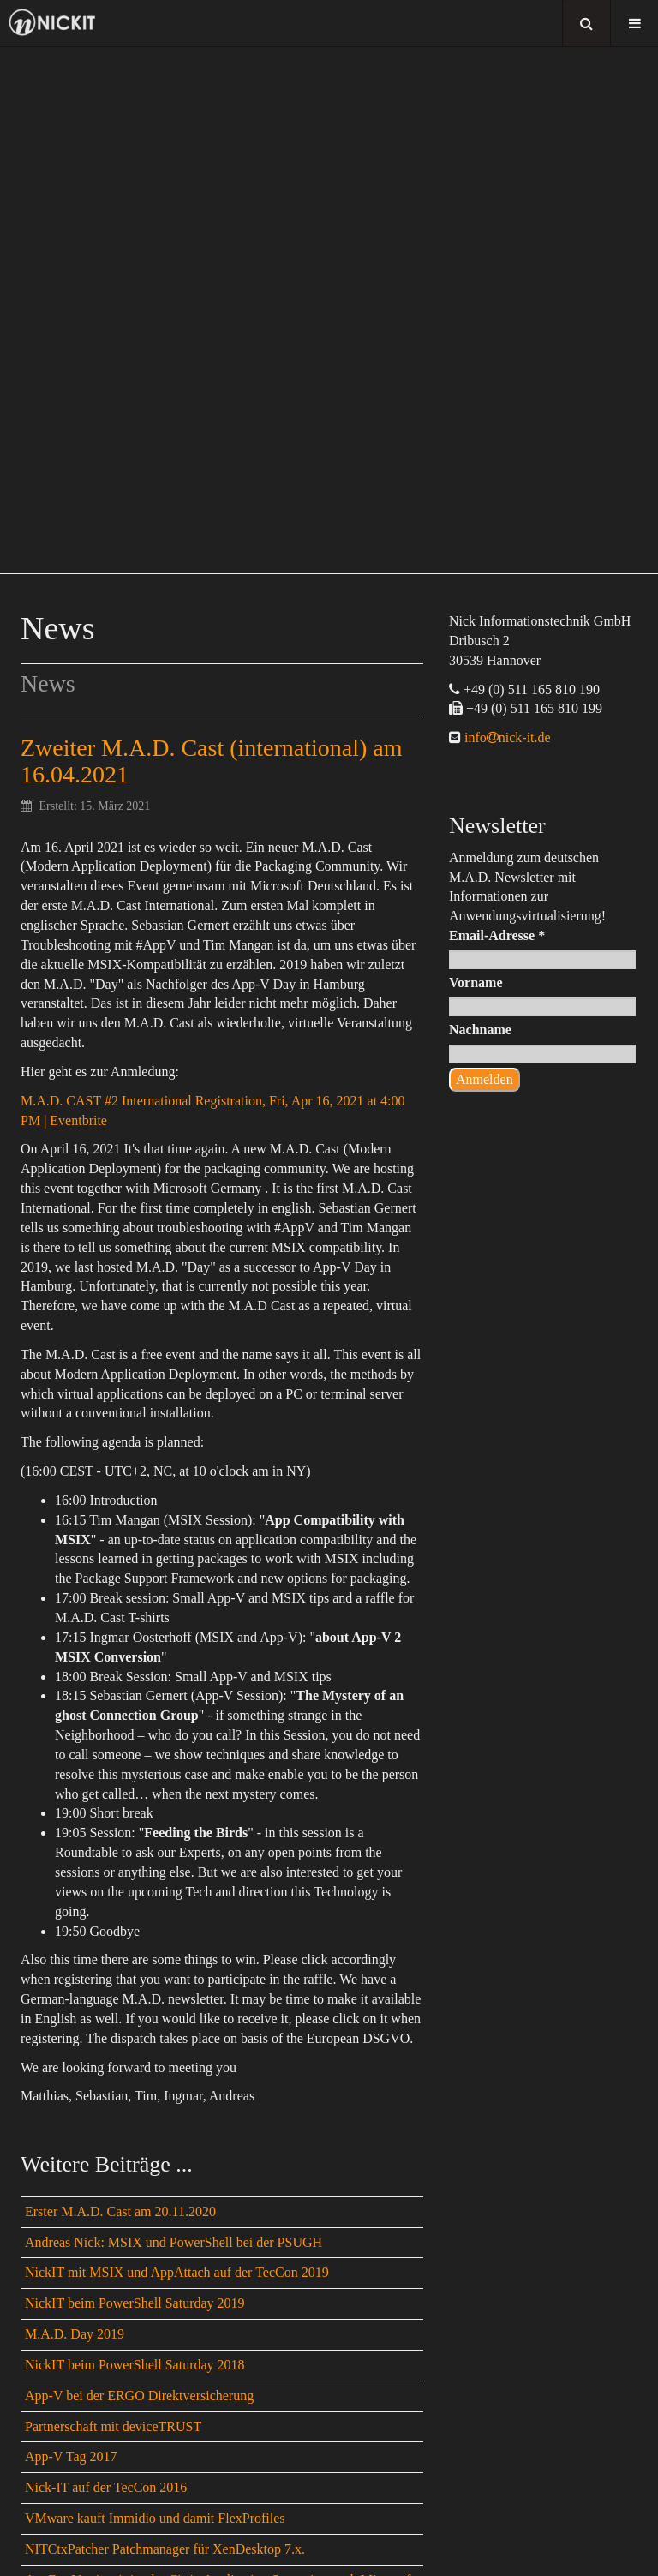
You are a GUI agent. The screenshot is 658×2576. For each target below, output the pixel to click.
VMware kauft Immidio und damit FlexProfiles (155, 2518)
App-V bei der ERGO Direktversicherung (139, 2395)
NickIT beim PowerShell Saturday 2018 (135, 2364)
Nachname (480, 1029)
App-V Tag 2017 (71, 2456)
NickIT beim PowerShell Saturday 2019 (135, 2303)
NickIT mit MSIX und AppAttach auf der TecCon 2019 (177, 2272)
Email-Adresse (497, 935)
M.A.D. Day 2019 (74, 2334)
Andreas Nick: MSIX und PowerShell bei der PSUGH (173, 2242)
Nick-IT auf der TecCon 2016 (106, 2487)
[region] (329, 310)
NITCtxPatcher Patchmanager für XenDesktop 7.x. (165, 2549)
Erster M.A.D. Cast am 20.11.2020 (120, 2211)
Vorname (476, 982)
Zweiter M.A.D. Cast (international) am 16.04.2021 (212, 761)
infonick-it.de (506, 737)
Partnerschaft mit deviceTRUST (113, 2426)
